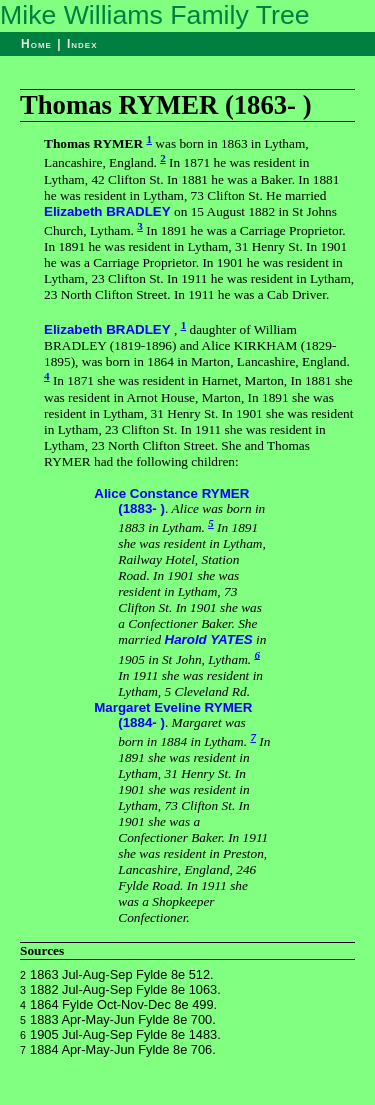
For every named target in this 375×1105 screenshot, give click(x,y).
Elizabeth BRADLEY (107, 211)
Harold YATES (209, 639)
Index (82, 44)
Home (36, 44)
